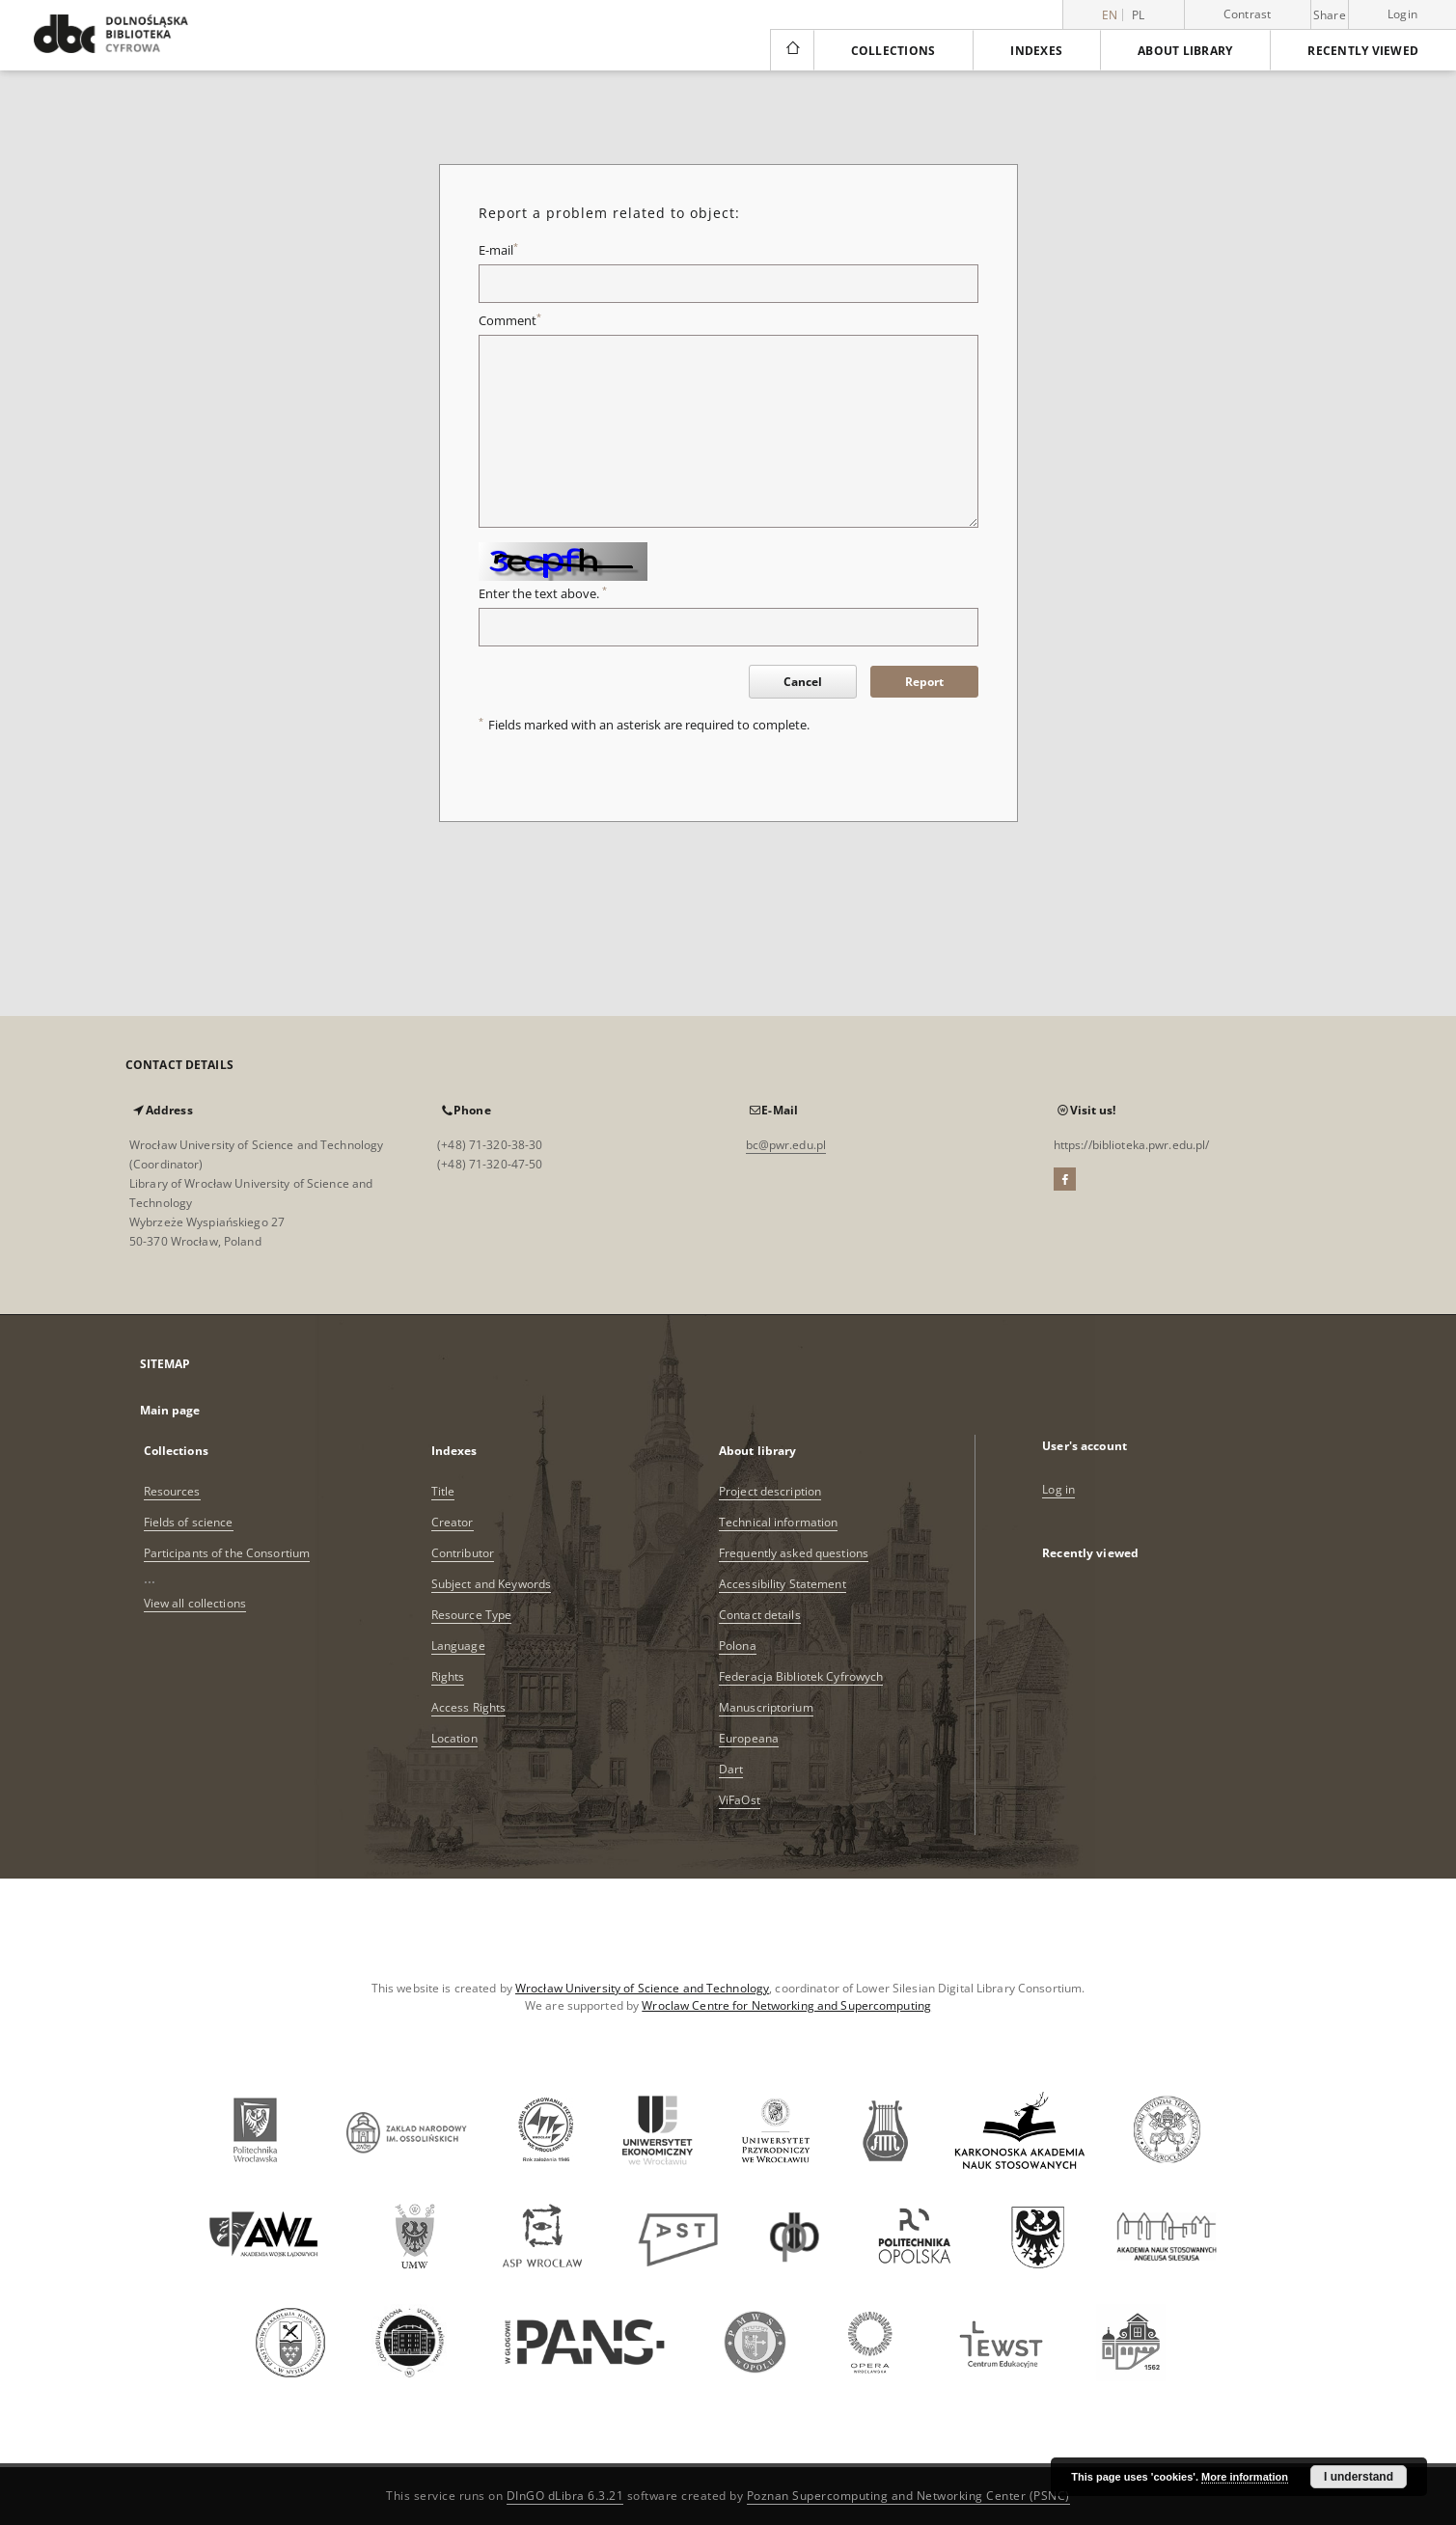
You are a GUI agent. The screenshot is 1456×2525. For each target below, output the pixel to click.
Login (1402, 14)
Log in (1058, 1489)
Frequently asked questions (793, 1553)
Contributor (462, 1553)
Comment (510, 321)
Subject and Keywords (491, 1584)
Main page (170, 1410)
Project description (770, 1491)
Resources (172, 1491)
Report (924, 681)
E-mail (498, 250)
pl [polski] (1138, 15)
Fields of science (189, 1522)
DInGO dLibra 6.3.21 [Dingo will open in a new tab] (565, 2495)
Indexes (1036, 50)
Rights (448, 1676)
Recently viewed (1362, 50)
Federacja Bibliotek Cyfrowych (801, 1676)
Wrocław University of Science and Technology (642, 1988)
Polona (737, 1645)
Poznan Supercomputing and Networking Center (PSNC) (908, 2495)
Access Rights (469, 1707)
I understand (1358, 2477)
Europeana (749, 1738)
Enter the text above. (543, 594)
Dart (731, 1769)
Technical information (778, 1522)
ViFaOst (739, 1800)
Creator (452, 1522)
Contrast (1247, 14)
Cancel (802, 681)
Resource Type (471, 1614)
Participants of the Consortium (227, 1553)
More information (1244, 2477)
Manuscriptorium (766, 1707)
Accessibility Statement (782, 1584)
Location (454, 1738)
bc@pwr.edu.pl (786, 1145)
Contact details (760, 1614)
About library (1185, 50)
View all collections (195, 1603)
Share (1329, 15)
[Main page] (791, 50)
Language (458, 1645)
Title (443, 1491)
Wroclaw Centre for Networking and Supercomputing (786, 2005)
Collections (893, 50)
